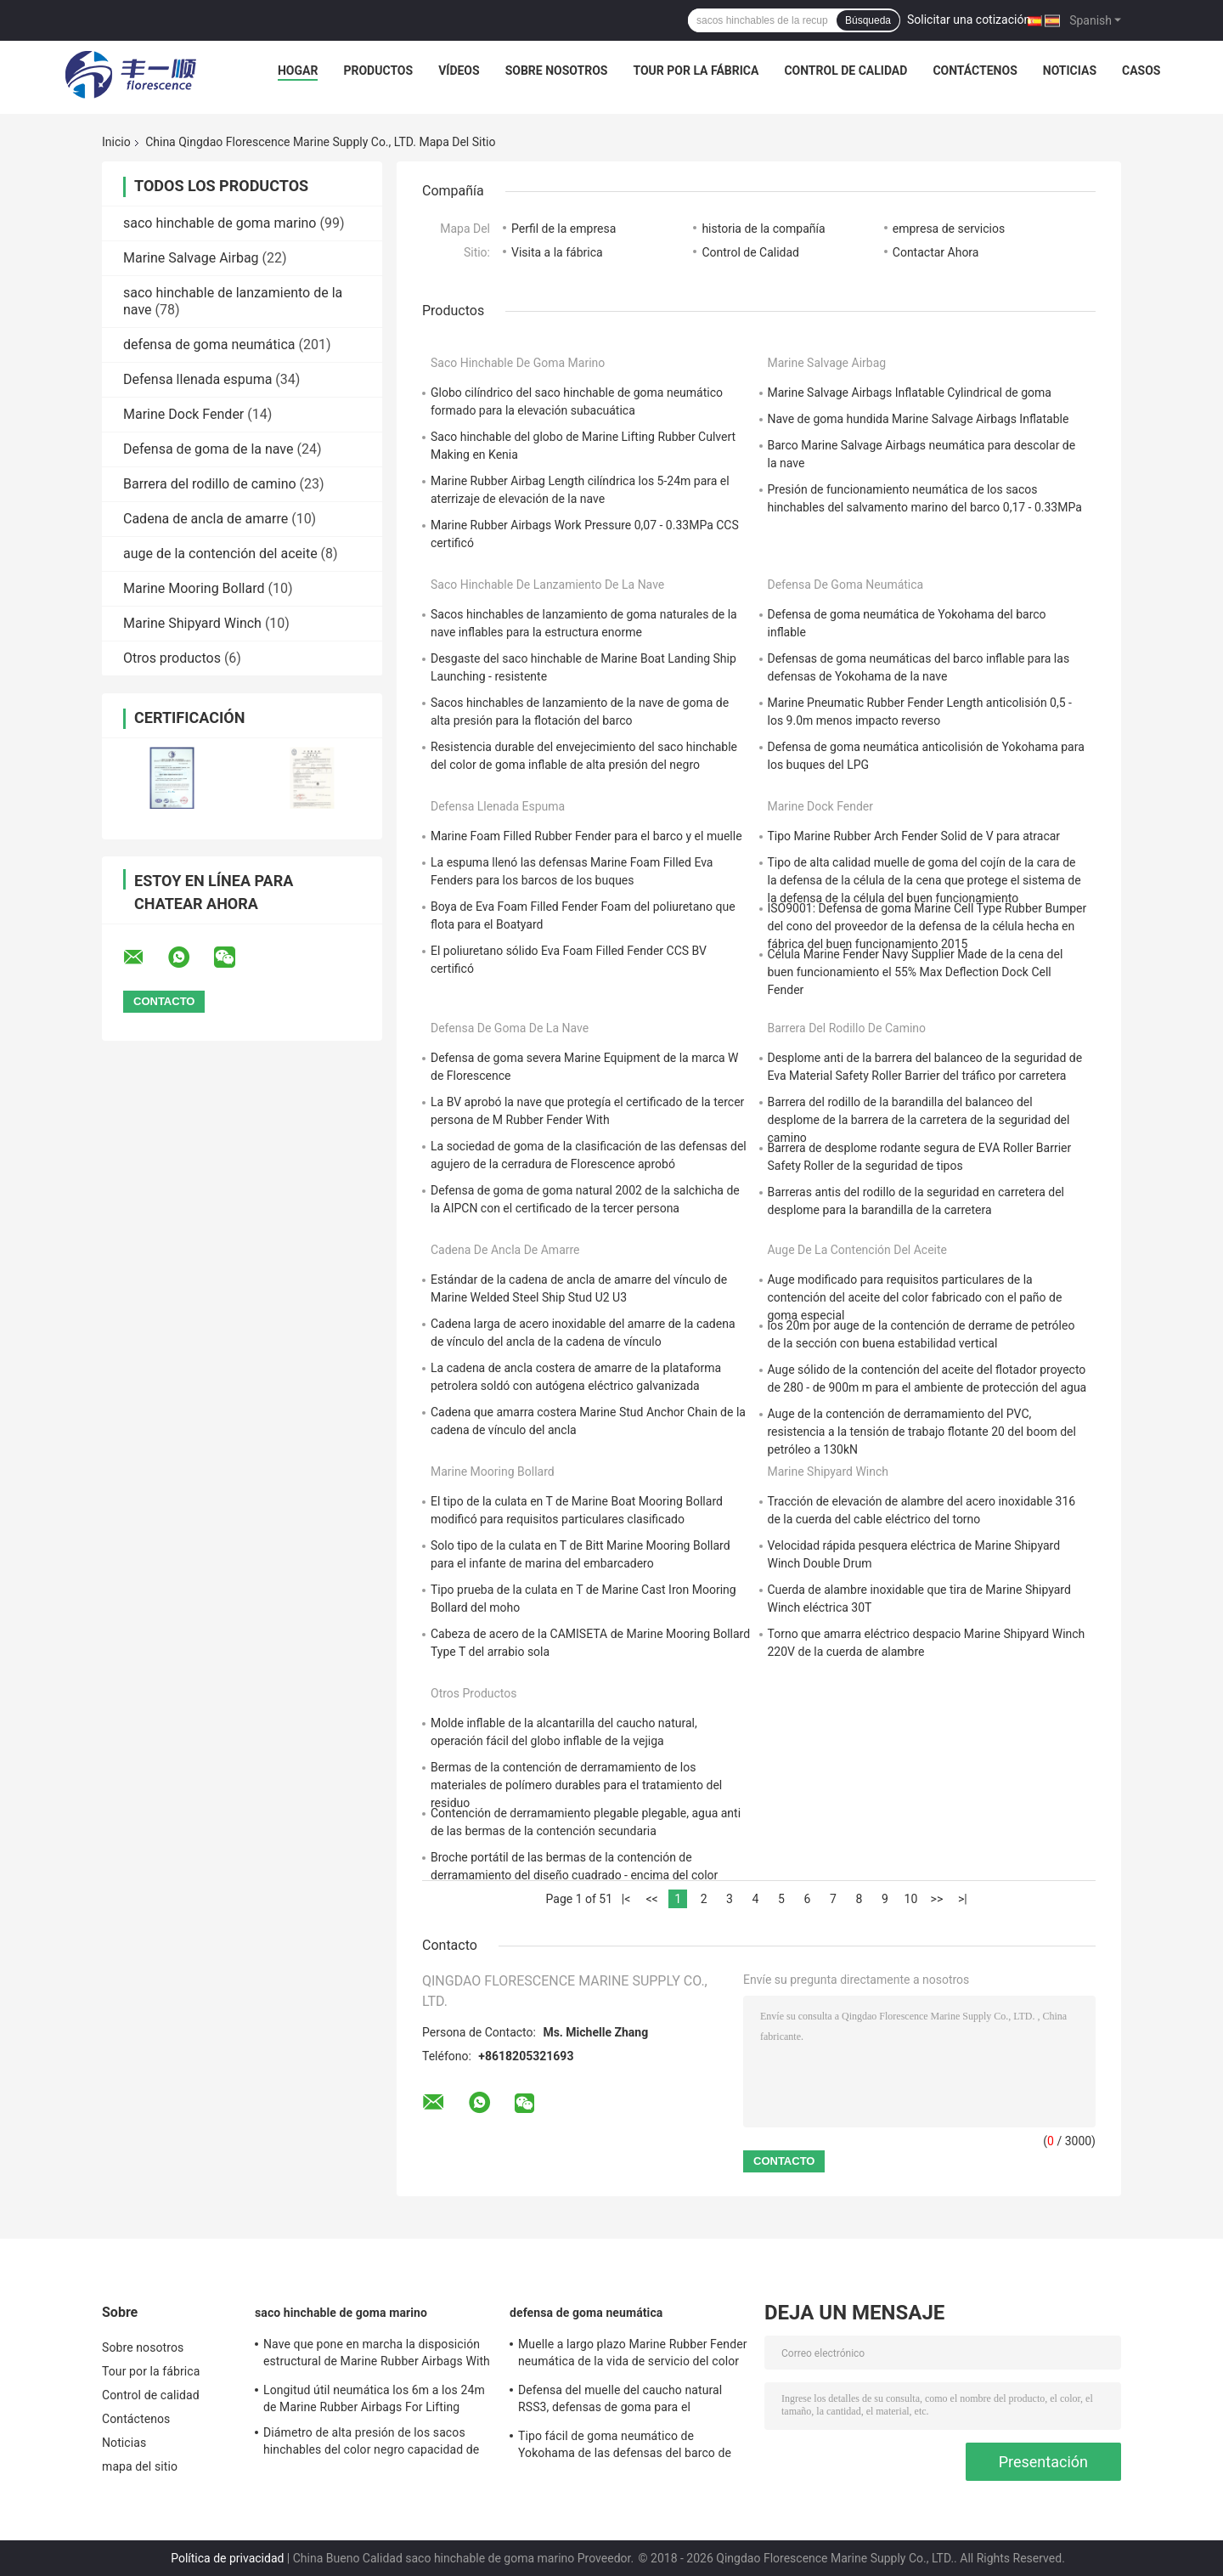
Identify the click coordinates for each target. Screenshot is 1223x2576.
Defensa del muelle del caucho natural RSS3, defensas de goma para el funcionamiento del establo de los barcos (628, 2401)
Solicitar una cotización (968, 19)
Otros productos (172, 658)
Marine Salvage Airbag (191, 258)
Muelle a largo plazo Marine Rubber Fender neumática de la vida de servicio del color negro (632, 2355)
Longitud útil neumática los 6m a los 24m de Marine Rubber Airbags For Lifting (374, 2398)
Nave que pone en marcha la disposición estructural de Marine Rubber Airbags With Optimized (376, 2355)
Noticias (1069, 70)
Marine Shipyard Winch (192, 623)
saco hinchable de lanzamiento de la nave (547, 584)
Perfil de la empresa (563, 228)
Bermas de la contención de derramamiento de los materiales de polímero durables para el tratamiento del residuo (576, 1785)
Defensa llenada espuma (197, 379)
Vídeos (459, 70)
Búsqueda (868, 20)
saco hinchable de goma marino (219, 223)
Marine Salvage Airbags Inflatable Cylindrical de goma (909, 392)
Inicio (116, 142)
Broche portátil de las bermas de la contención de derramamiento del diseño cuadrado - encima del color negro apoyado (574, 1875)
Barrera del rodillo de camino (209, 484)
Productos (378, 70)
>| (962, 1899)
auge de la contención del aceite (220, 553)
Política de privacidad (227, 2558)
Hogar (298, 70)
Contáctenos (975, 70)
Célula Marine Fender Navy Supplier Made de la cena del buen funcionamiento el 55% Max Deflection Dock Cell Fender (915, 972)
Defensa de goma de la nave (208, 449)
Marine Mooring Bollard (193, 588)
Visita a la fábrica (557, 252)
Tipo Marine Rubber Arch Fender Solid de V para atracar (914, 836)
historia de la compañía (763, 228)
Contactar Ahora (936, 252)
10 (911, 1899)
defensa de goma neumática (209, 344)
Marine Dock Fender (183, 414)
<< (651, 1899)
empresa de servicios (949, 228)
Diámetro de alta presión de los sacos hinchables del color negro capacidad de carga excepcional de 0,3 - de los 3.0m (371, 2443)
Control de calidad (845, 70)
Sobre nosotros (556, 70)
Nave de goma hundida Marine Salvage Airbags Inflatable (918, 419)
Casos (1141, 70)
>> (937, 1899)
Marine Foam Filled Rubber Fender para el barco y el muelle (586, 836)
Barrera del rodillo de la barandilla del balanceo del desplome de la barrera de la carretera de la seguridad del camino (919, 1119)
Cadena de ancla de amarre (205, 519)
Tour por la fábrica (695, 70)
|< (626, 1899)
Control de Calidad (750, 252)
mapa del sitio (140, 2466)
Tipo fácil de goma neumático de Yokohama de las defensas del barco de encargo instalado (624, 2447)
